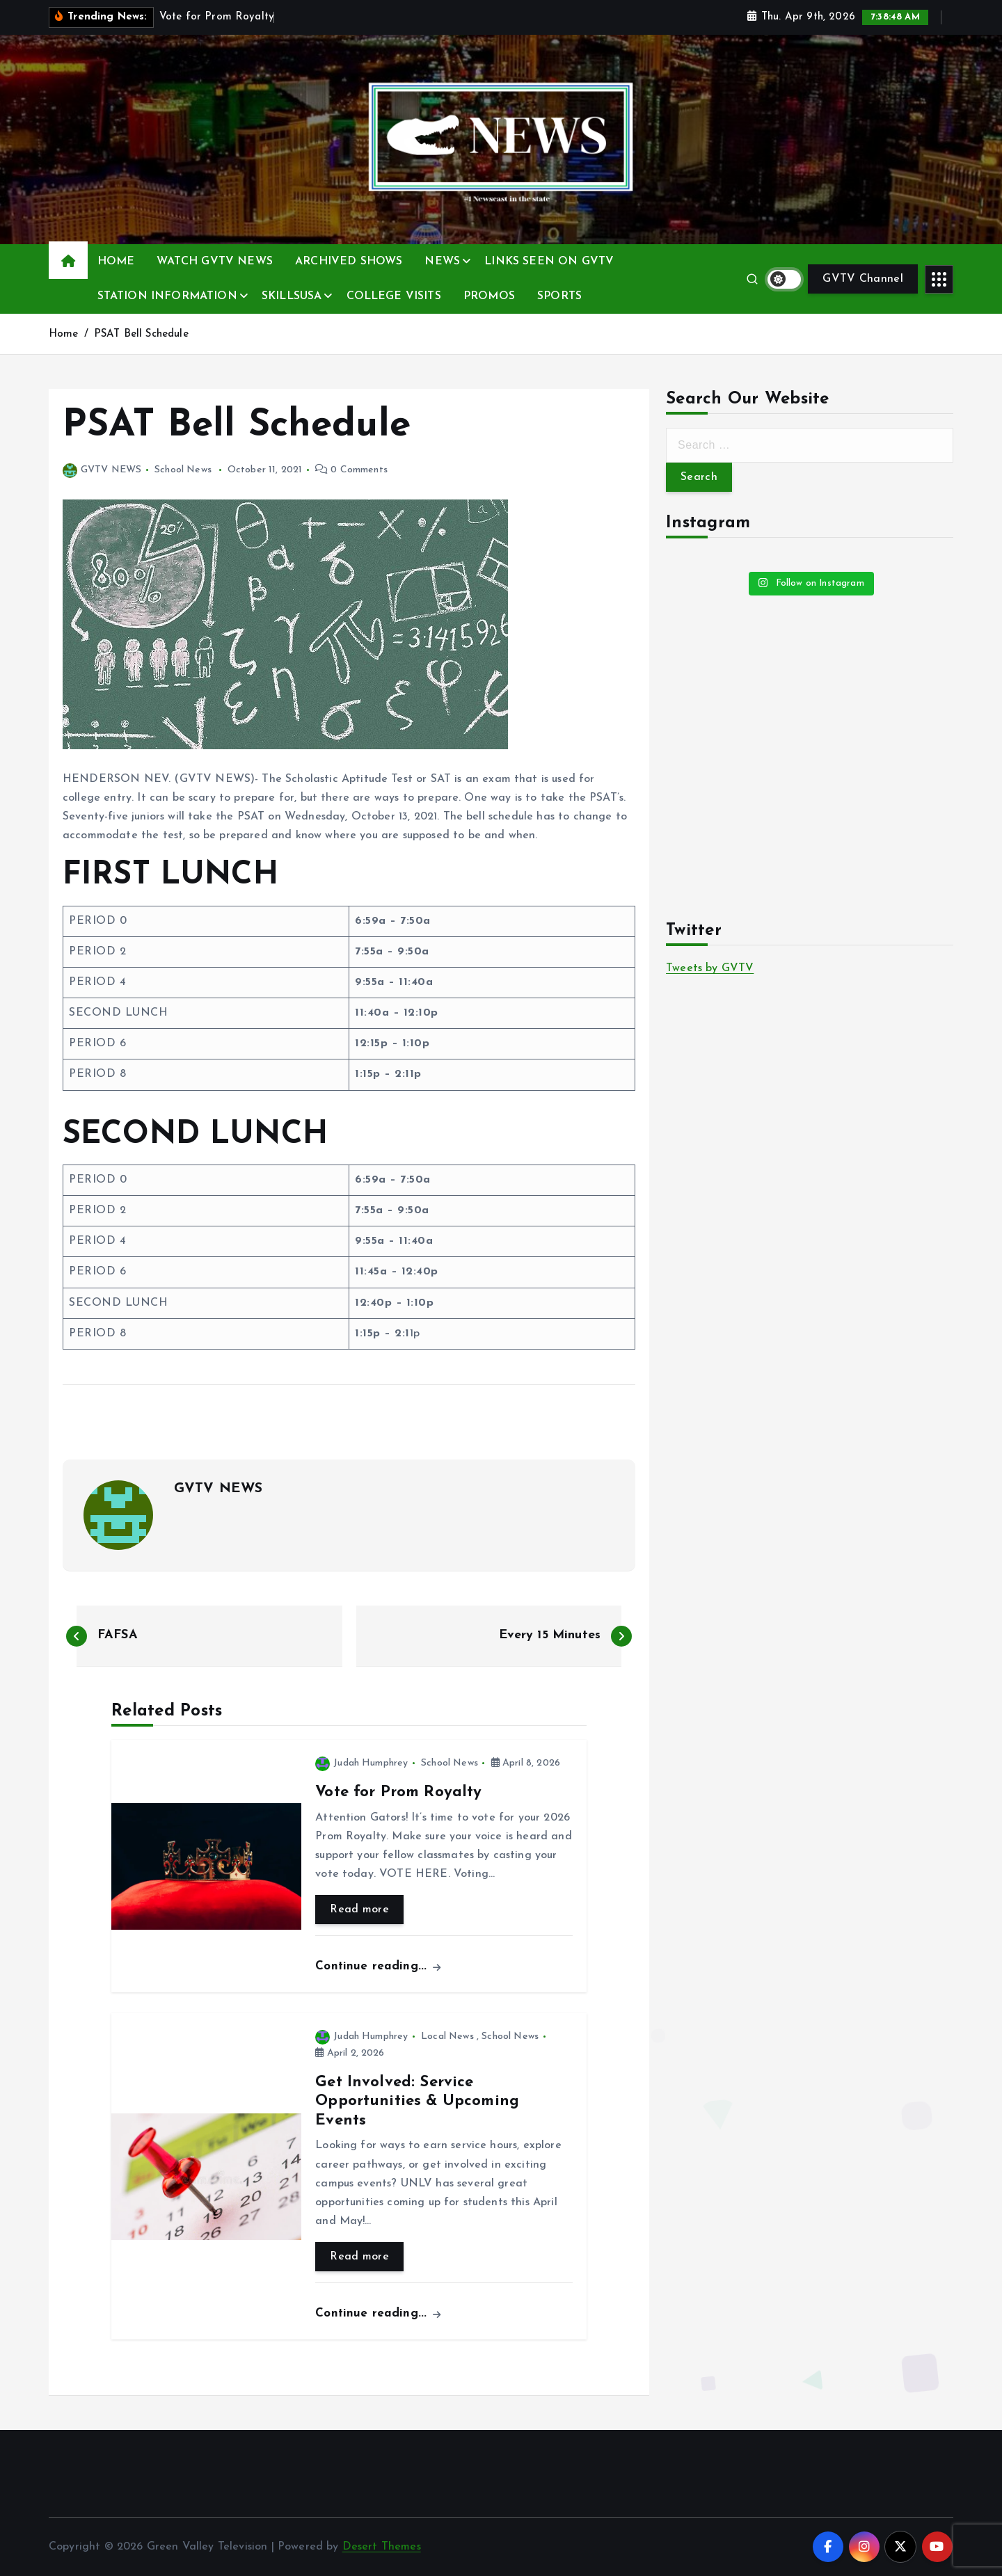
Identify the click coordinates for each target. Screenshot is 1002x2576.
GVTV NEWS (102, 470)
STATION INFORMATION (167, 296)
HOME (116, 261)
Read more (359, 1909)
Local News (447, 2036)
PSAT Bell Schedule (141, 334)
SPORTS (559, 296)
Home (64, 334)
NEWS (442, 261)
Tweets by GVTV (710, 968)
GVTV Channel (862, 279)
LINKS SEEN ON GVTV (549, 261)
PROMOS (489, 296)
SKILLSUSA (291, 296)
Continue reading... (377, 1966)
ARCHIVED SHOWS (348, 261)
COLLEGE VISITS (394, 296)
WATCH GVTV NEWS (214, 261)
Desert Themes (381, 2546)
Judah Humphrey (361, 1763)
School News (183, 470)
